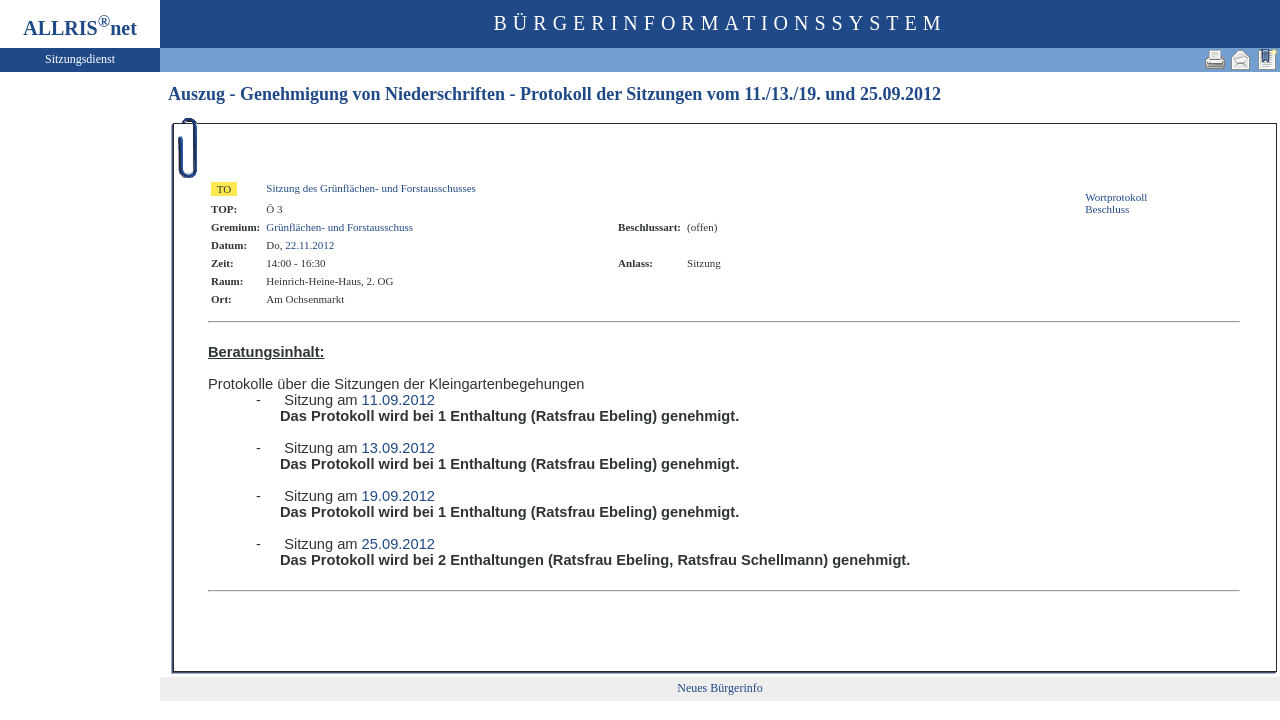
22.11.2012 (309, 245)
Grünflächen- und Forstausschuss (339, 227)
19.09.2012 (398, 496)
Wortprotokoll (1116, 197)
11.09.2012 (398, 400)
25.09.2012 (900, 94)
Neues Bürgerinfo (719, 688)
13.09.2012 (398, 448)
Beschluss (1107, 209)
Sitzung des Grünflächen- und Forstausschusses (371, 188)
